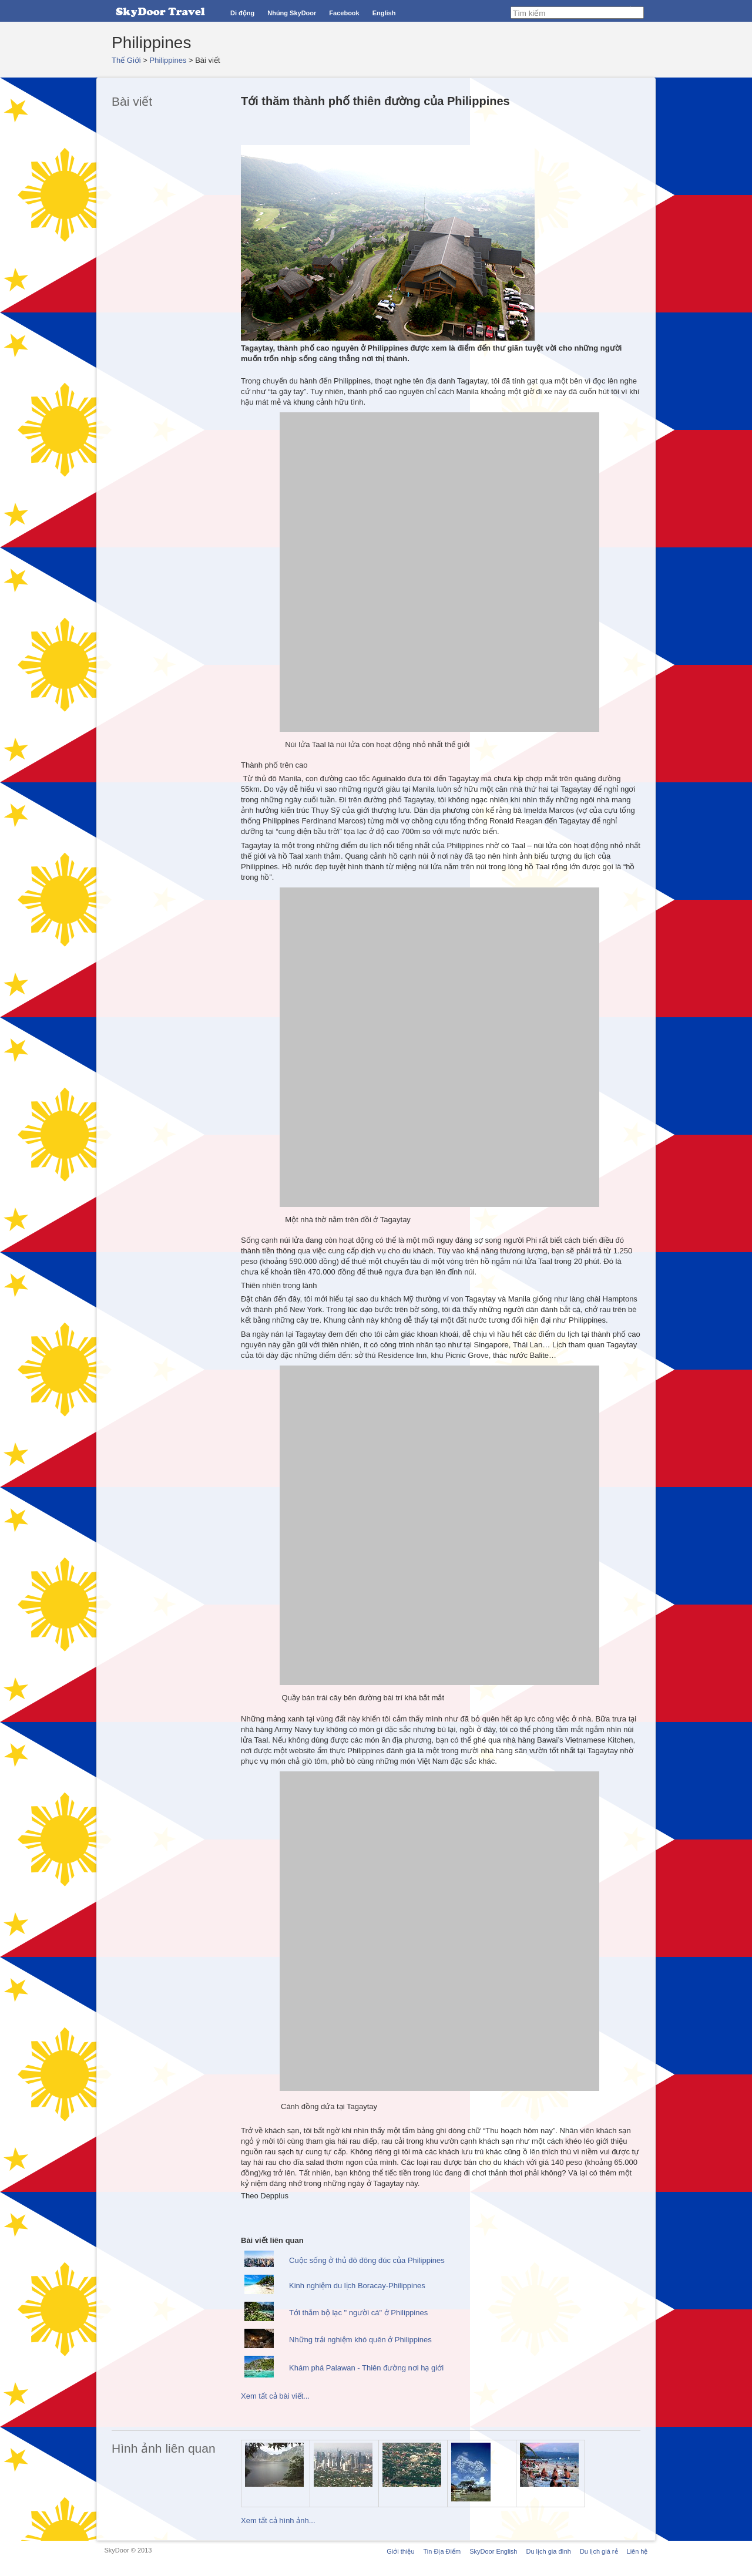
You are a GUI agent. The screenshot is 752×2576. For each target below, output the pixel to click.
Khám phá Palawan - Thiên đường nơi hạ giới (366, 2367)
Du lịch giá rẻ (599, 2551)
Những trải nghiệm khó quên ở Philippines (360, 2339)
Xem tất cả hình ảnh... (278, 2520)
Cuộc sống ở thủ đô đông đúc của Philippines (367, 2260)
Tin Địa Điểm (442, 2551)
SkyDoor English (493, 2551)
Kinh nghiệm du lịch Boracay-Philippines (357, 2285)
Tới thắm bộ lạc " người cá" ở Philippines (358, 2312)
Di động (242, 12)
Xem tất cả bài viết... (275, 2396)
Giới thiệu (400, 2551)
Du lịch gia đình (548, 2551)
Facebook (344, 12)
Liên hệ (637, 2551)
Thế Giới (126, 60)
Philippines (168, 60)
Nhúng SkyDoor (291, 12)
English (384, 12)
